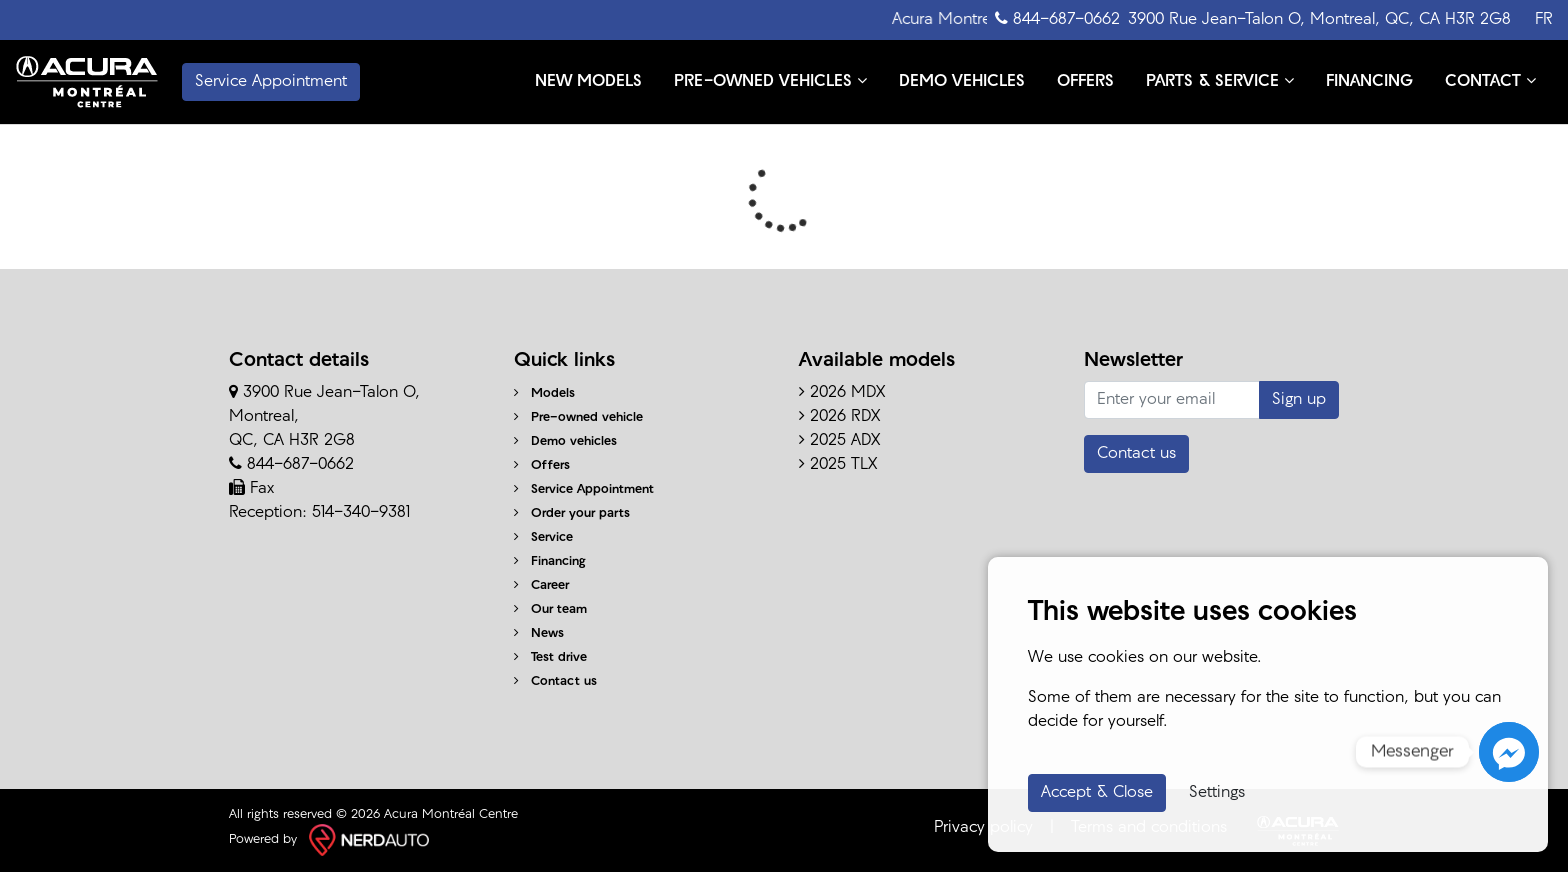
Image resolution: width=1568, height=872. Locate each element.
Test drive (550, 657)
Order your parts (572, 513)
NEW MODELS (588, 82)
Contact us (555, 681)
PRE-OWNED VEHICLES (770, 81)
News (539, 633)
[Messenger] (1509, 752)
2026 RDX (839, 417)
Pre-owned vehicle (578, 417)
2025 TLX (838, 465)
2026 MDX (842, 393)
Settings (1217, 793)
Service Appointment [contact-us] (271, 82)
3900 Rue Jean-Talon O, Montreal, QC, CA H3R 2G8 (1319, 20)
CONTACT (1490, 81)
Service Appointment (584, 489)
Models (544, 393)
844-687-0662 (1057, 19)
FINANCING (1369, 82)
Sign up (1299, 400)
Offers (542, 465)
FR (1544, 20)
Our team (550, 609)
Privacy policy (983, 828)
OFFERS (1085, 82)
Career (541, 585)
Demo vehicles (565, 441)
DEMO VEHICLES (962, 82)
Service (543, 537)
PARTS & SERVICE (1220, 81)
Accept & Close (1097, 793)
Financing (549, 561)
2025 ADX (839, 441)
